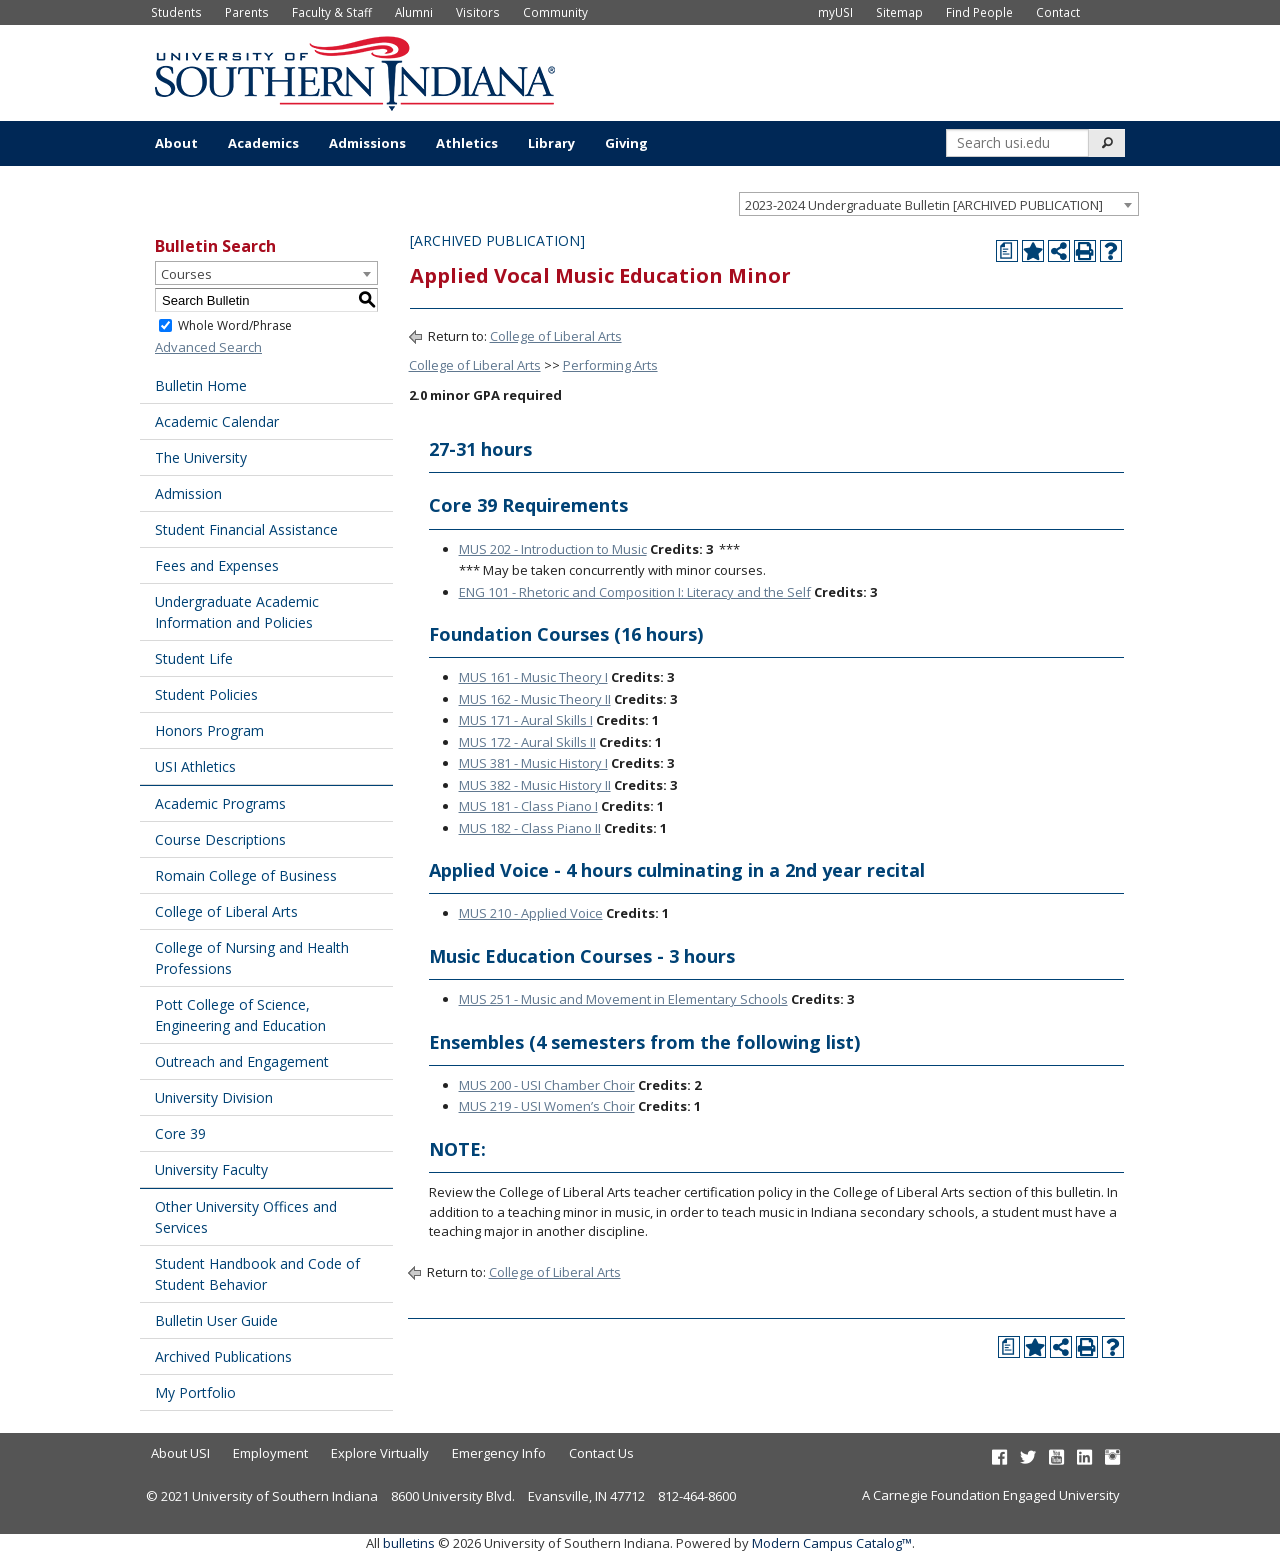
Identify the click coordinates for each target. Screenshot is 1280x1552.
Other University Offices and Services (246, 1217)
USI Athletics (195, 766)
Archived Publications (223, 1356)
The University (201, 457)
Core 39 (180, 1133)
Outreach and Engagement (242, 1061)
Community (555, 12)
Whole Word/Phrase (235, 325)
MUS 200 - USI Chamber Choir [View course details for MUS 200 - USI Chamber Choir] (547, 1085)
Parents (247, 12)
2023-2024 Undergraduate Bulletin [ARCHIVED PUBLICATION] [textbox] (924, 205)
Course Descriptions (220, 839)
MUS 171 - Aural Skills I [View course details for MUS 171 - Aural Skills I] (526, 720)
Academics (263, 143)
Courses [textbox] (186, 274)
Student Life (194, 658)
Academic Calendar (217, 421)
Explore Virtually (380, 1453)
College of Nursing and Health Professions (252, 958)
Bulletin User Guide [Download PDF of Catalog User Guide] (216, 1320)
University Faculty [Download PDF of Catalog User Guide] (211, 1169)
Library (551, 143)
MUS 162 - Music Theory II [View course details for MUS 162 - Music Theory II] (535, 699)
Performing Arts (610, 365)
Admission (188, 493)
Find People (979, 12)
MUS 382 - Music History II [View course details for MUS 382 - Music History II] (535, 785)
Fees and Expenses (217, 565)
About (176, 143)
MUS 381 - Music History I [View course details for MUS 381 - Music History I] (533, 763)
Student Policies (206, 694)
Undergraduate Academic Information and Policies (237, 612)
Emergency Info (499, 1453)
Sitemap (899, 12)
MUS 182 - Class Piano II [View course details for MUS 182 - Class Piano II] (530, 828)
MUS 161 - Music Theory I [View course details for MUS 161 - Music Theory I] (533, 677)
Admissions (367, 143)
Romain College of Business (246, 875)
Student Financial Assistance (246, 529)
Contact (1058, 12)
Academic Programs (220, 803)
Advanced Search (208, 347)
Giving (626, 143)
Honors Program (209, 730)
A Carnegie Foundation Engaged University (991, 1495)
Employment (270, 1453)
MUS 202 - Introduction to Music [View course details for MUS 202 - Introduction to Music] (553, 549)
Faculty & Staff (332, 12)
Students (176, 12)
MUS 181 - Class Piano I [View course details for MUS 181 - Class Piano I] (528, 806)
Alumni (414, 12)
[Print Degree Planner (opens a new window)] (1007, 251)
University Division (214, 1097)
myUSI (835, 12)
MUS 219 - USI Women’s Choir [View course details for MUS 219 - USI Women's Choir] (547, 1106)
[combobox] (939, 204)
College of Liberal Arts (226, 911)
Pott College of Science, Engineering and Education (240, 1015)
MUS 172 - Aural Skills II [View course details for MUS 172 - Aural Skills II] (527, 742)
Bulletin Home (201, 385)
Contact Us (601, 1453)
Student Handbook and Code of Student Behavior (257, 1274)
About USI (180, 1453)
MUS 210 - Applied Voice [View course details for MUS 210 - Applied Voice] (531, 913)
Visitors (478, 12)
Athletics (467, 143)
